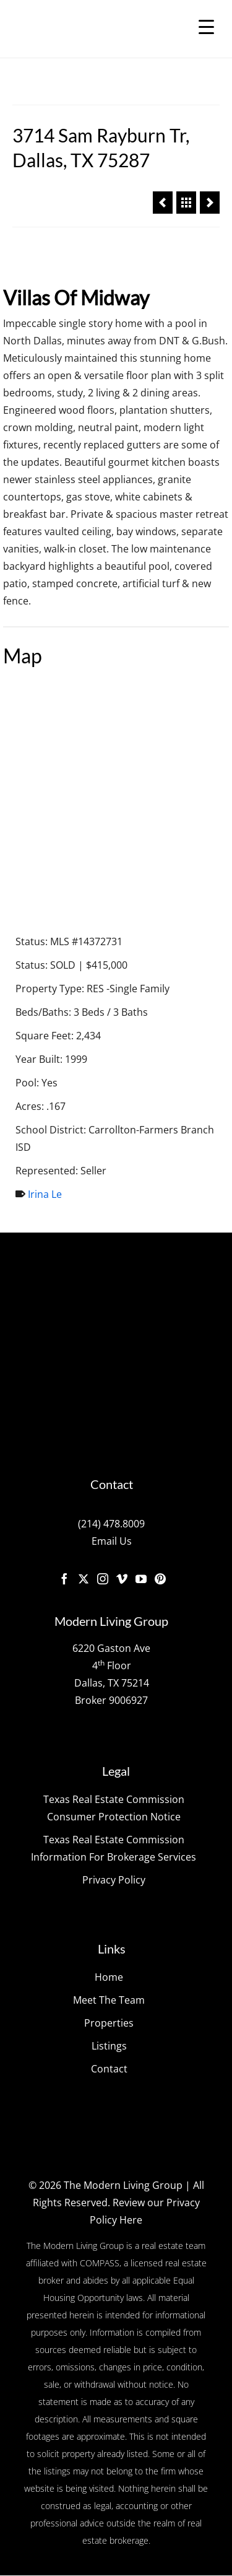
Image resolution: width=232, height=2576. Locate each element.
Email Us (112, 1542)
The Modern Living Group (123, 2186)
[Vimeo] (122, 1579)
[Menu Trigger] (206, 26)
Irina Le (45, 1195)
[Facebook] (64, 1579)
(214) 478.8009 (111, 1525)
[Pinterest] (160, 1579)
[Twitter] (83, 1579)
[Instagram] (102, 1579)
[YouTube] (141, 1579)
